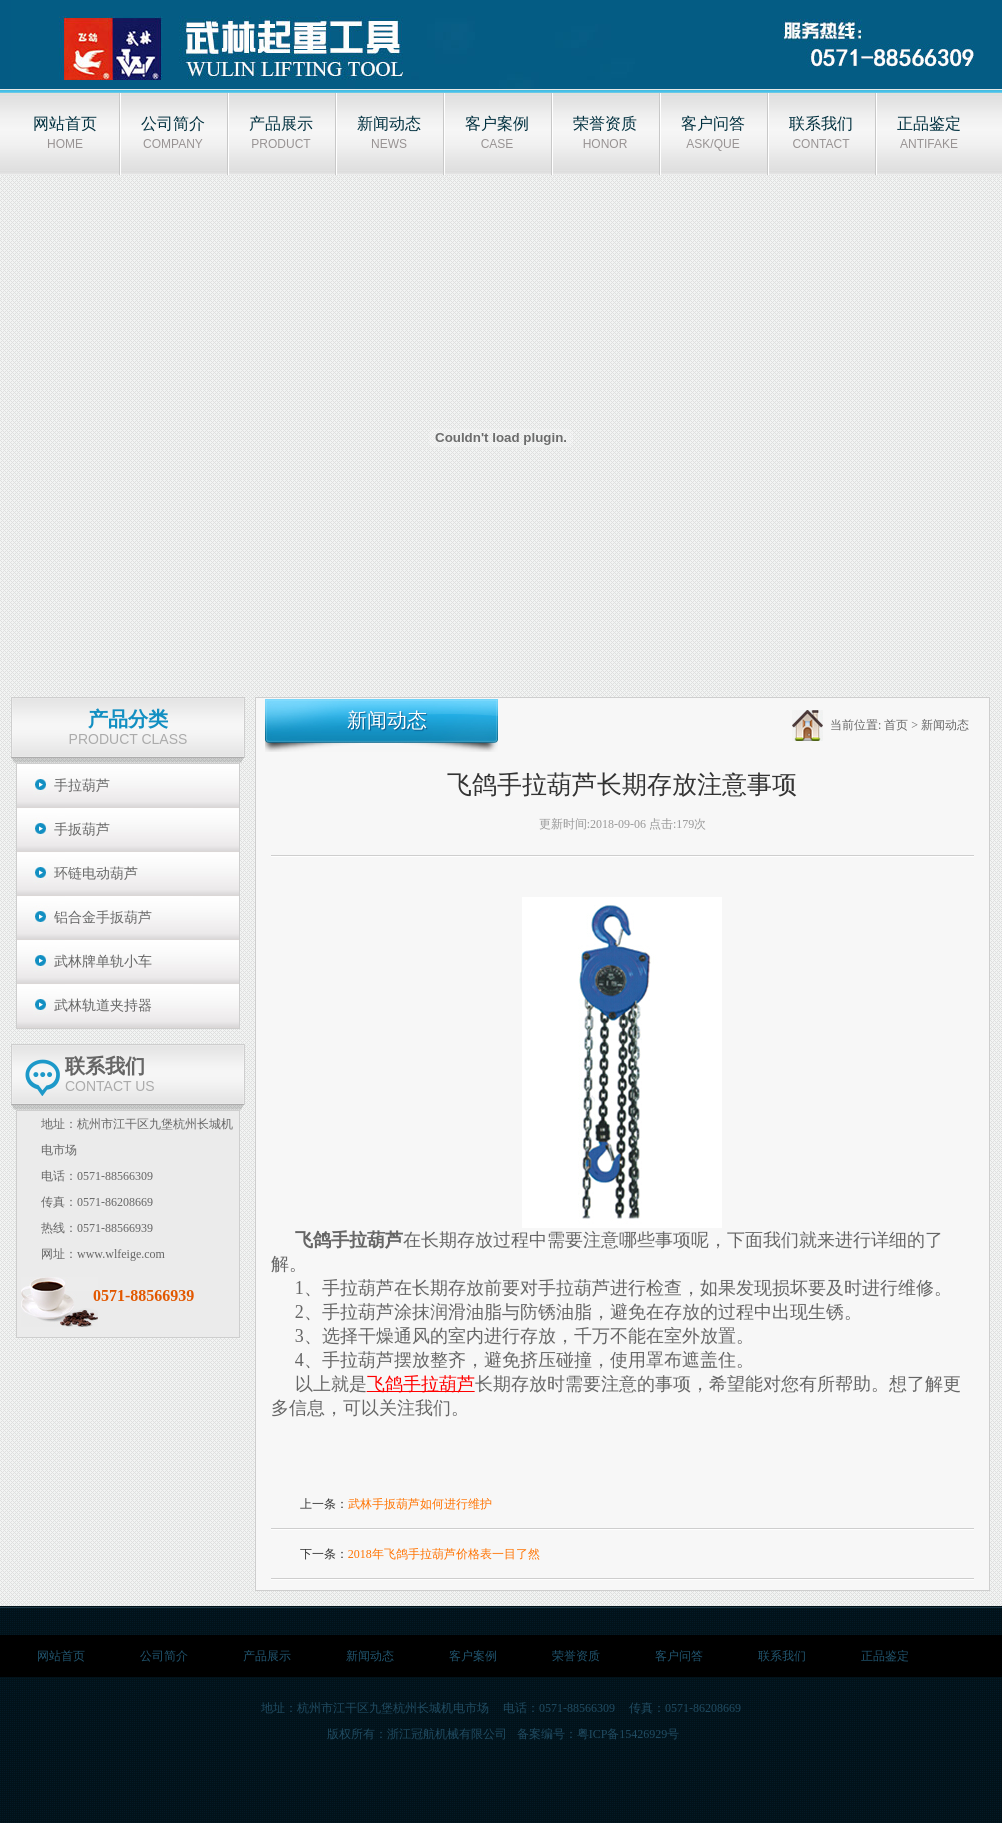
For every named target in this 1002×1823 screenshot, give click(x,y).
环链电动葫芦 (96, 873)
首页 (896, 725)
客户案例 (473, 1656)
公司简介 (164, 1656)
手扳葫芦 (82, 829)
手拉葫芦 (82, 785)
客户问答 (679, 1656)
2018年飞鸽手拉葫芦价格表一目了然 (444, 1554)
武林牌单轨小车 (103, 961)
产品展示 (267, 1656)
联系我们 (782, 1656)
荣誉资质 (576, 1656)
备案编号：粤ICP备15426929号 (598, 1734)
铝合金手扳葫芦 (103, 917)
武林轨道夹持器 (103, 1005)
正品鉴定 (885, 1656)
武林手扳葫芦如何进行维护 (420, 1504)
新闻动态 (945, 725)
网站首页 (61, 1656)
